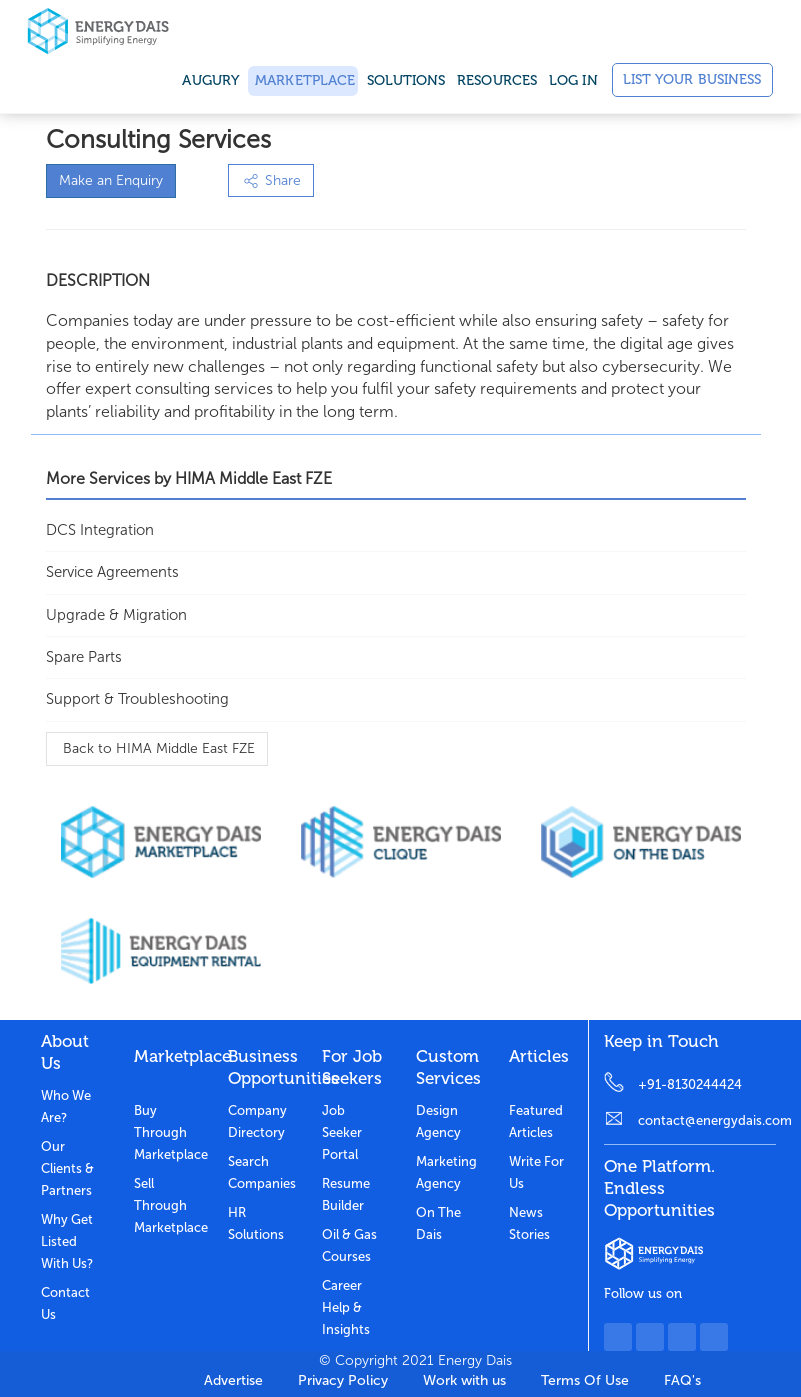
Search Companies (260, 1172)
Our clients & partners (67, 1168)
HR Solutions (256, 1223)
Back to (157, 748)
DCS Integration (100, 530)
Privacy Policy (343, 1380)
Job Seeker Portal (342, 1132)
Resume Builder (346, 1194)
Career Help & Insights (346, 1307)
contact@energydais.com (707, 1120)
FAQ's (682, 1380)
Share (271, 180)
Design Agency (438, 1121)
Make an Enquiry (111, 180)
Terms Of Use (585, 1380)
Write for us (536, 1172)
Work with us (464, 1380)
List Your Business (692, 79)
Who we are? (66, 1106)
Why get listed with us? (67, 1241)
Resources (497, 80)
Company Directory (257, 1121)
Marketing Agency (446, 1172)
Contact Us (65, 1303)
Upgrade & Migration (116, 615)
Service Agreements (112, 572)
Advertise (233, 1380)
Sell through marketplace (166, 1205)
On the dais (438, 1223)
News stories (529, 1223)
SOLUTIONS (406, 80)
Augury (210, 80)
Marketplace (303, 80)
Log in (573, 80)
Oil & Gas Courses (349, 1245)
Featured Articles (536, 1121)
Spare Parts (84, 657)
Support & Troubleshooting (137, 699)
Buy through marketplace (166, 1132)
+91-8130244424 (690, 1084)
